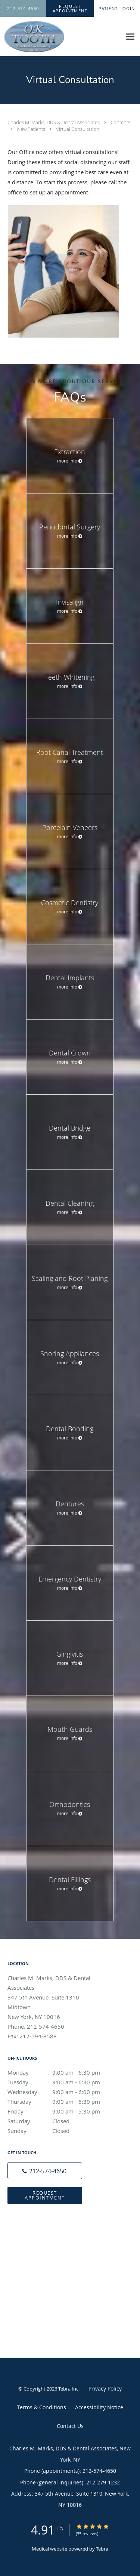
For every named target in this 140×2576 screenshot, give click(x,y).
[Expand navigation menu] (130, 37)
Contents (120, 122)
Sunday (61, 2131)
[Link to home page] (43, 36)
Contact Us (70, 2425)
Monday (61, 2072)
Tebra (102, 2548)
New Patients (31, 129)
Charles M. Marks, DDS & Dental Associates (54, 122)
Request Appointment (45, 2195)
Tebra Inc (68, 2388)
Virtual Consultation (77, 129)
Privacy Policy (105, 2388)
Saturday (61, 2121)
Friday (61, 2111)
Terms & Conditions (41, 2407)
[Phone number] (44, 2170)
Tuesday (61, 2082)
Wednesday (61, 2092)
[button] (70, 8)
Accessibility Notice (99, 2407)
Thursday (61, 2101)
